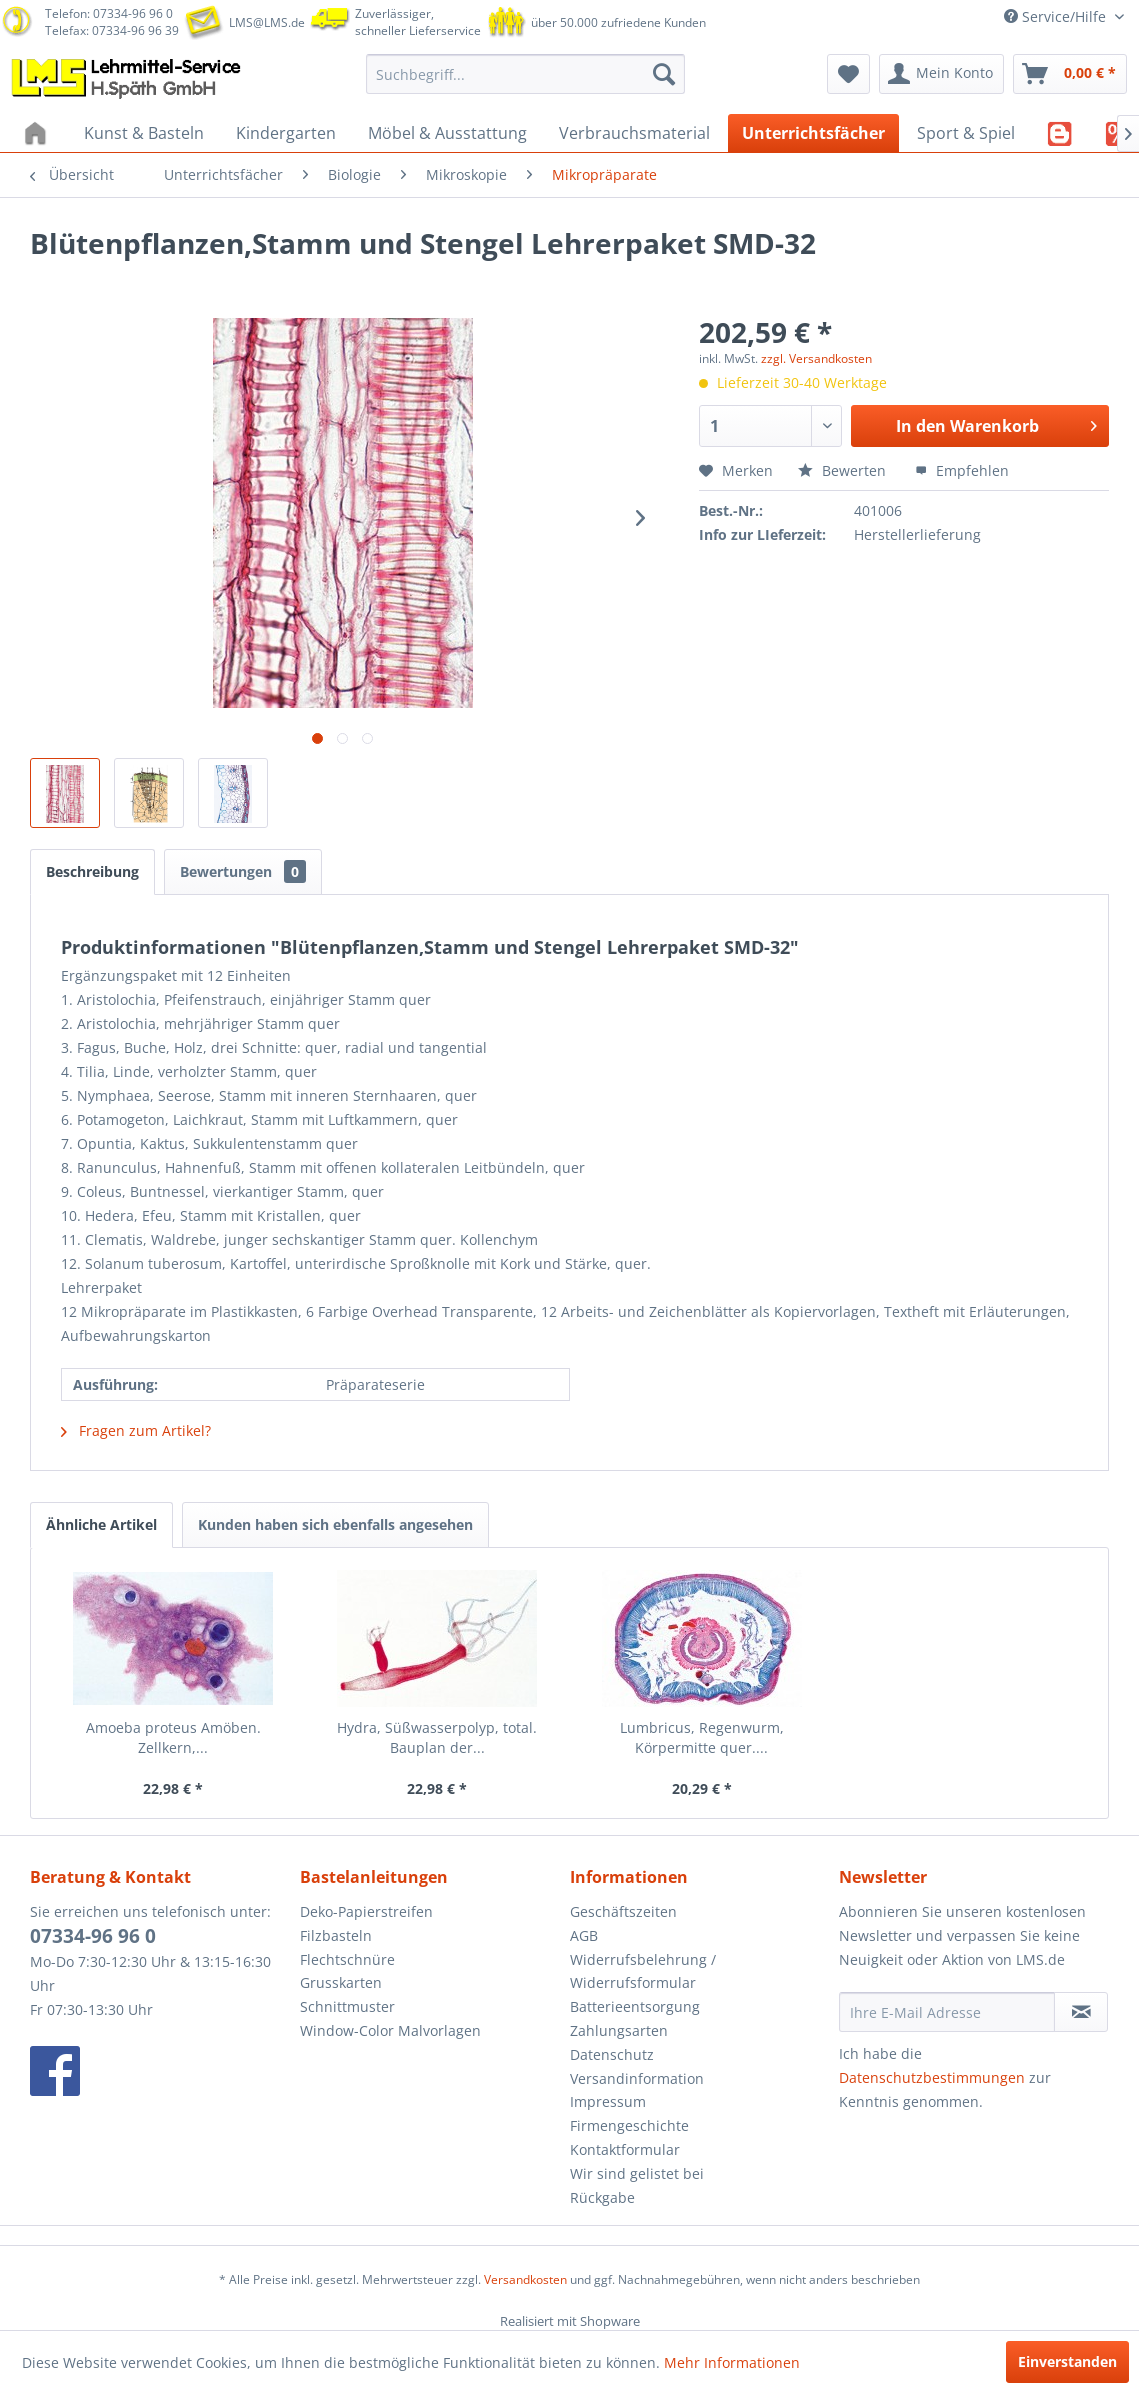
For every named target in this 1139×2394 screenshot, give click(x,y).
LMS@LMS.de (267, 22)
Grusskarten (341, 1982)
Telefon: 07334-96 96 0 (109, 13)
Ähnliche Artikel (101, 1524)
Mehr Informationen (732, 2362)
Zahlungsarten (619, 2030)
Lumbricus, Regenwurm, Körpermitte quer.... (702, 1737)
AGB (584, 1935)
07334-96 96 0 (93, 1936)
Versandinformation (637, 2078)
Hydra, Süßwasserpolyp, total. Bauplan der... (437, 1737)
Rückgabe (602, 2197)
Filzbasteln (336, 1935)
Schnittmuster (347, 2006)
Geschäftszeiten (623, 1911)
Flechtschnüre (347, 1959)
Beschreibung (92, 871)
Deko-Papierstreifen (366, 1911)
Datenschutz (612, 2054)
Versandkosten (525, 2279)
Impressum (608, 2101)
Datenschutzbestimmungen (932, 2077)
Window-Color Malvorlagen (390, 2030)
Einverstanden (1067, 2361)
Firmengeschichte (629, 2125)
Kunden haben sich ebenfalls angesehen (335, 1524)
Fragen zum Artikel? (136, 1430)
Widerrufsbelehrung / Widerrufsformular (643, 1971)
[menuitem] (525, 74)
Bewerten (844, 470)
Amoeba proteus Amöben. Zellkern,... (173, 1737)
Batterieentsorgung (635, 2006)
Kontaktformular (625, 2149)
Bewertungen (243, 871)
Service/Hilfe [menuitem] (1057, 16)
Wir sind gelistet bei (637, 2173)
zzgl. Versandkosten (816, 358)
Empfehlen (962, 470)
